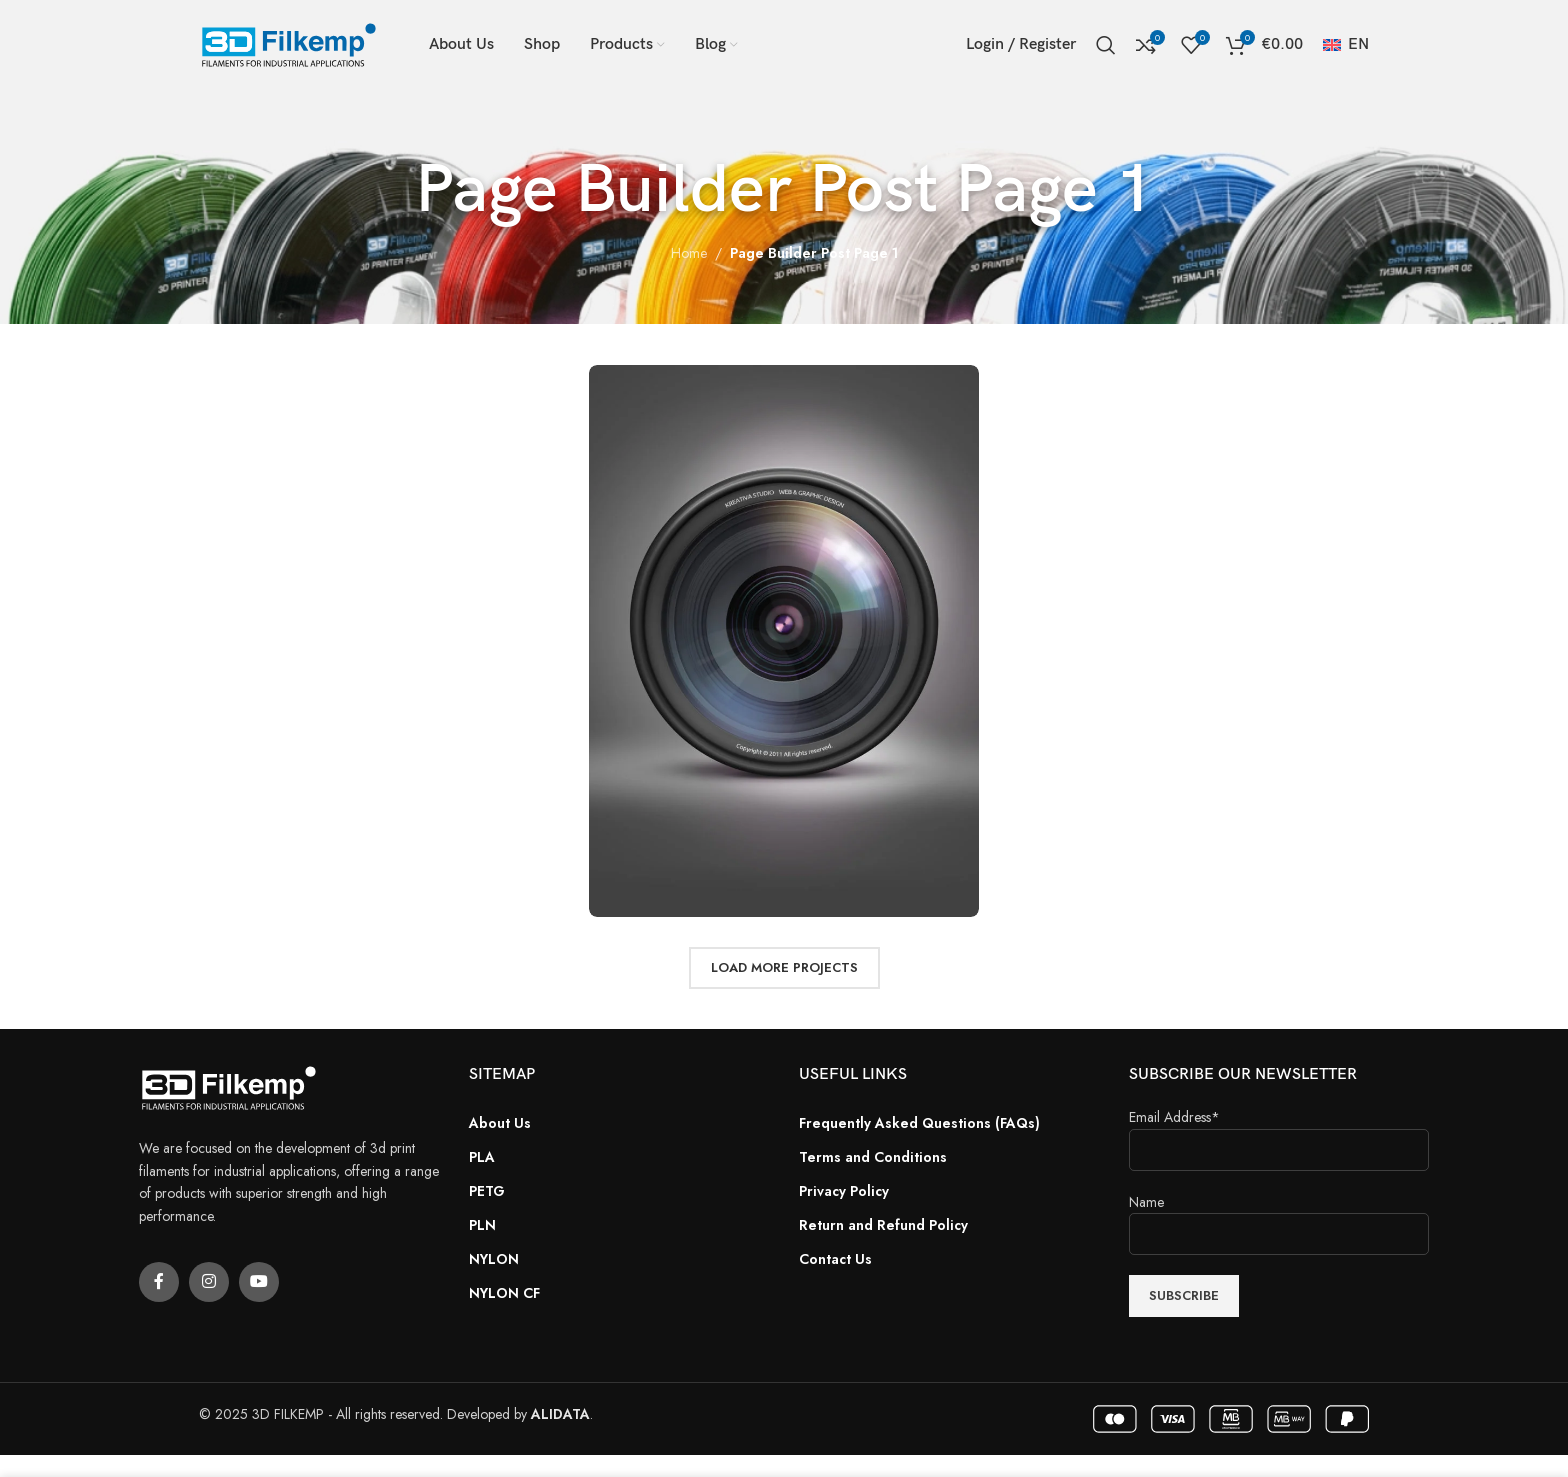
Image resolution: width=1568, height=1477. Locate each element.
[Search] (1106, 45)
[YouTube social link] (259, 1282)
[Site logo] (289, 43)
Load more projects (784, 967)
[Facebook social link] (159, 1282)
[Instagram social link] (209, 1282)
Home (689, 253)
